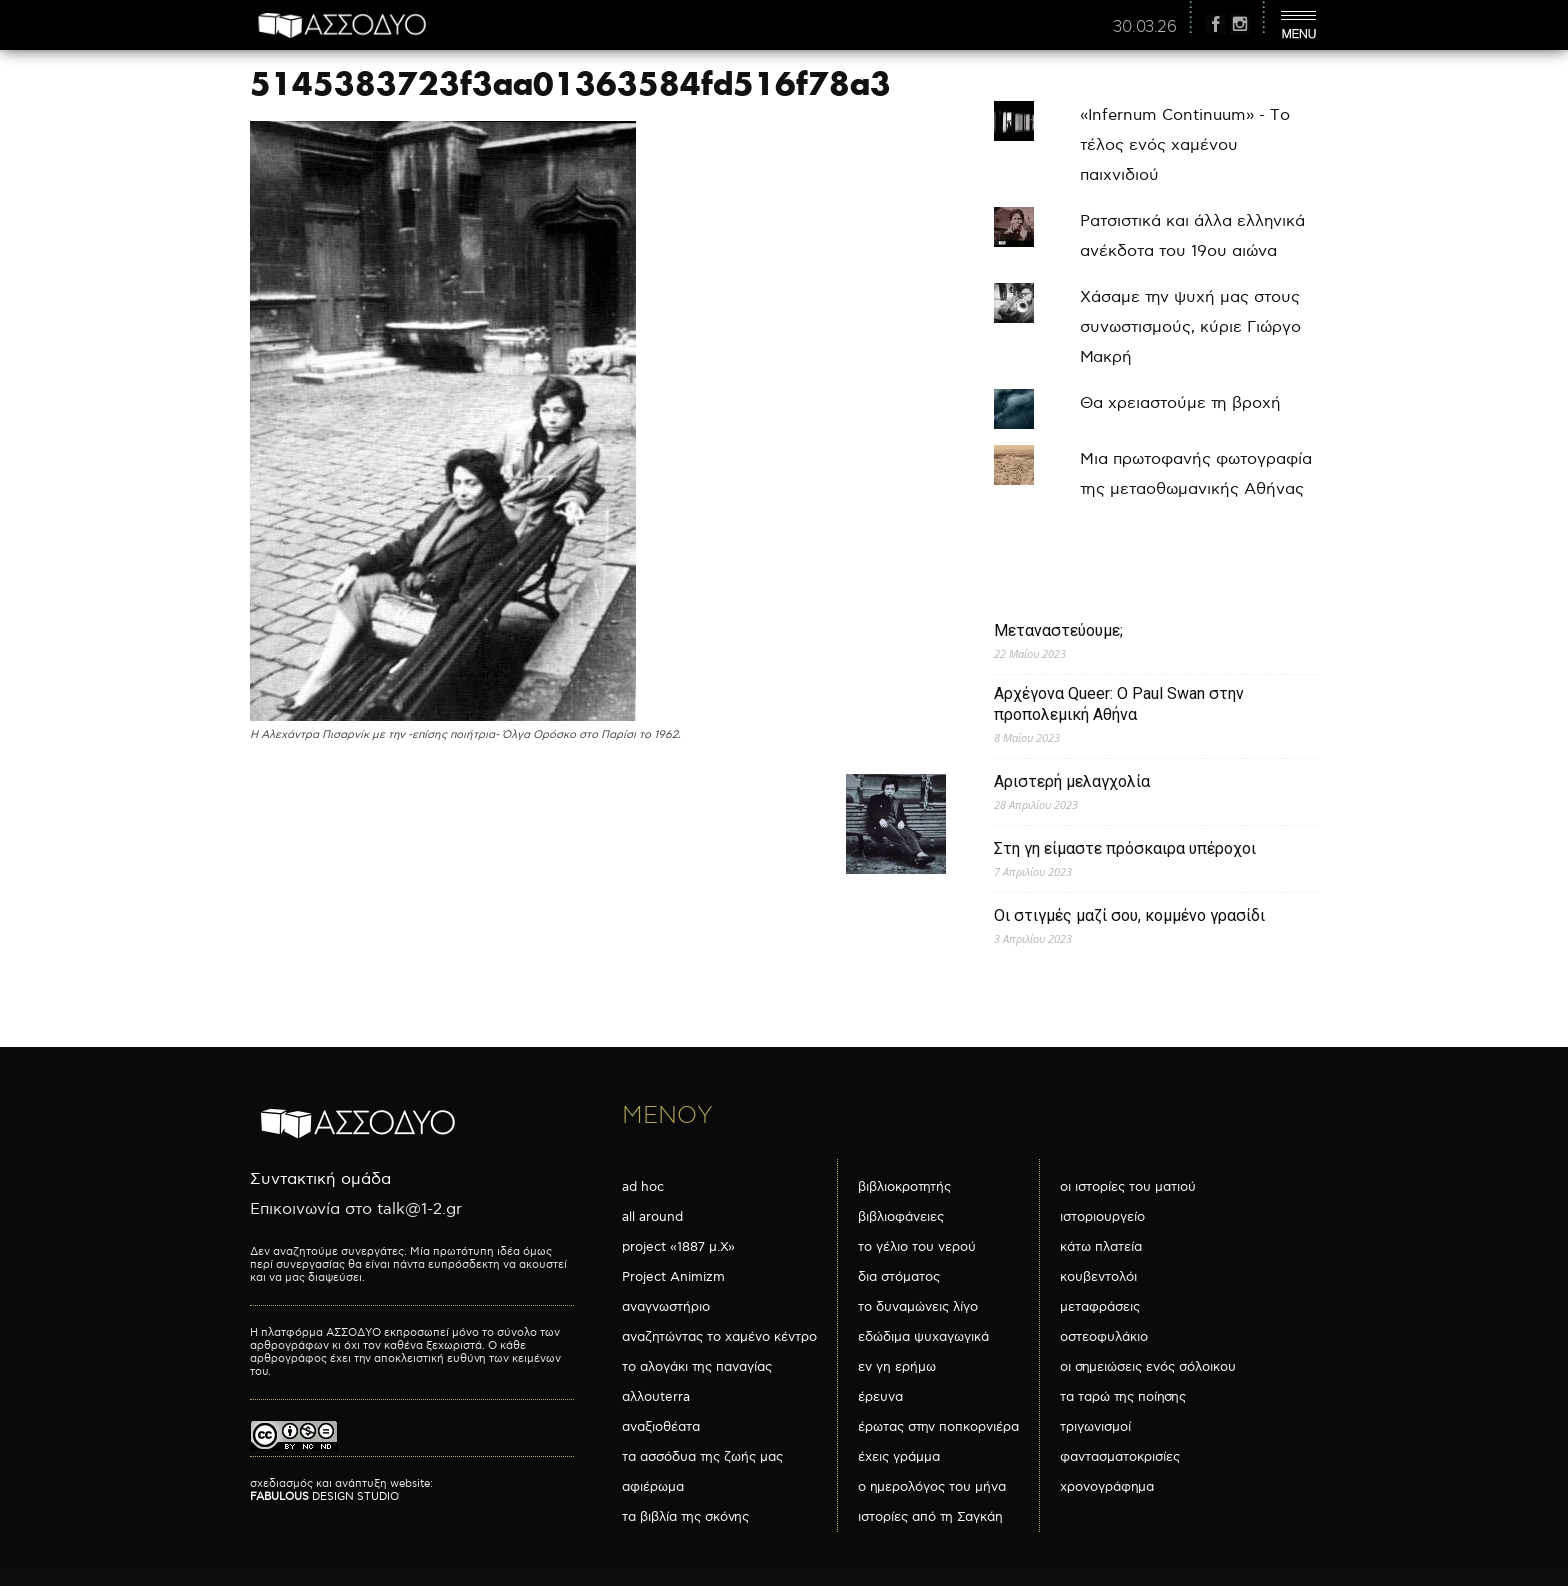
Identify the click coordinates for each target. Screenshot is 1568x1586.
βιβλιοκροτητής (904, 1187)
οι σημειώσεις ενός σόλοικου (1148, 1367)
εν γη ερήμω (897, 1367)
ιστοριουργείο (1102, 1217)
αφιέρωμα (653, 1487)
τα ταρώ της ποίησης (1123, 1397)
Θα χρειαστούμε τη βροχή (1180, 403)
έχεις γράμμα (899, 1457)
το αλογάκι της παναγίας (697, 1367)
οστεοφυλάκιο (1104, 1337)
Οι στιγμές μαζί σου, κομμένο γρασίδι (1129, 915)
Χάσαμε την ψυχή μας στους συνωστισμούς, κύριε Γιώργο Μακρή (1190, 327)
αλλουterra (656, 1397)
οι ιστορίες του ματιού (1128, 1187)
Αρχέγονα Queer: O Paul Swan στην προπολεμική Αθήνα (1119, 704)
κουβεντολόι (1098, 1277)
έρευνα (880, 1397)
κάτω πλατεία (1101, 1247)
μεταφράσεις (1100, 1307)
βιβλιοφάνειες (901, 1217)
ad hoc (643, 1187)
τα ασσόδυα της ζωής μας (702, 1457)
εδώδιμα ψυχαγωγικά (923, 1337)
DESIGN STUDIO (324, 1496)
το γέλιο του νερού (917, 1247)
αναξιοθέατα (661, 1427)
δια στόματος (899, 1277)
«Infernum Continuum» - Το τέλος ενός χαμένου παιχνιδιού (1185, 145)
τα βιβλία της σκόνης (685, 1517)
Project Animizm (673, 1277)
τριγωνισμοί (1095, 1427)
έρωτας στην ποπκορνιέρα (938, 1427)
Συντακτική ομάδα (320, 1179)
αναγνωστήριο (666, 1307)
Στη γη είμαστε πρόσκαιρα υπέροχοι (1125, 848)
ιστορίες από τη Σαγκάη (930, 1517)
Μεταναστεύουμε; (1058, 630)
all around (652, 1217)
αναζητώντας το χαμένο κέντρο (719, 1337)
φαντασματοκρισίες (1120, 1457)
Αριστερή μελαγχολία (1072, 781)
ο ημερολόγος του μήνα (932, 1487)
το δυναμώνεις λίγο (918, 1307)
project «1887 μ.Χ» (678, 1247)
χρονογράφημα (1107, 1487)
